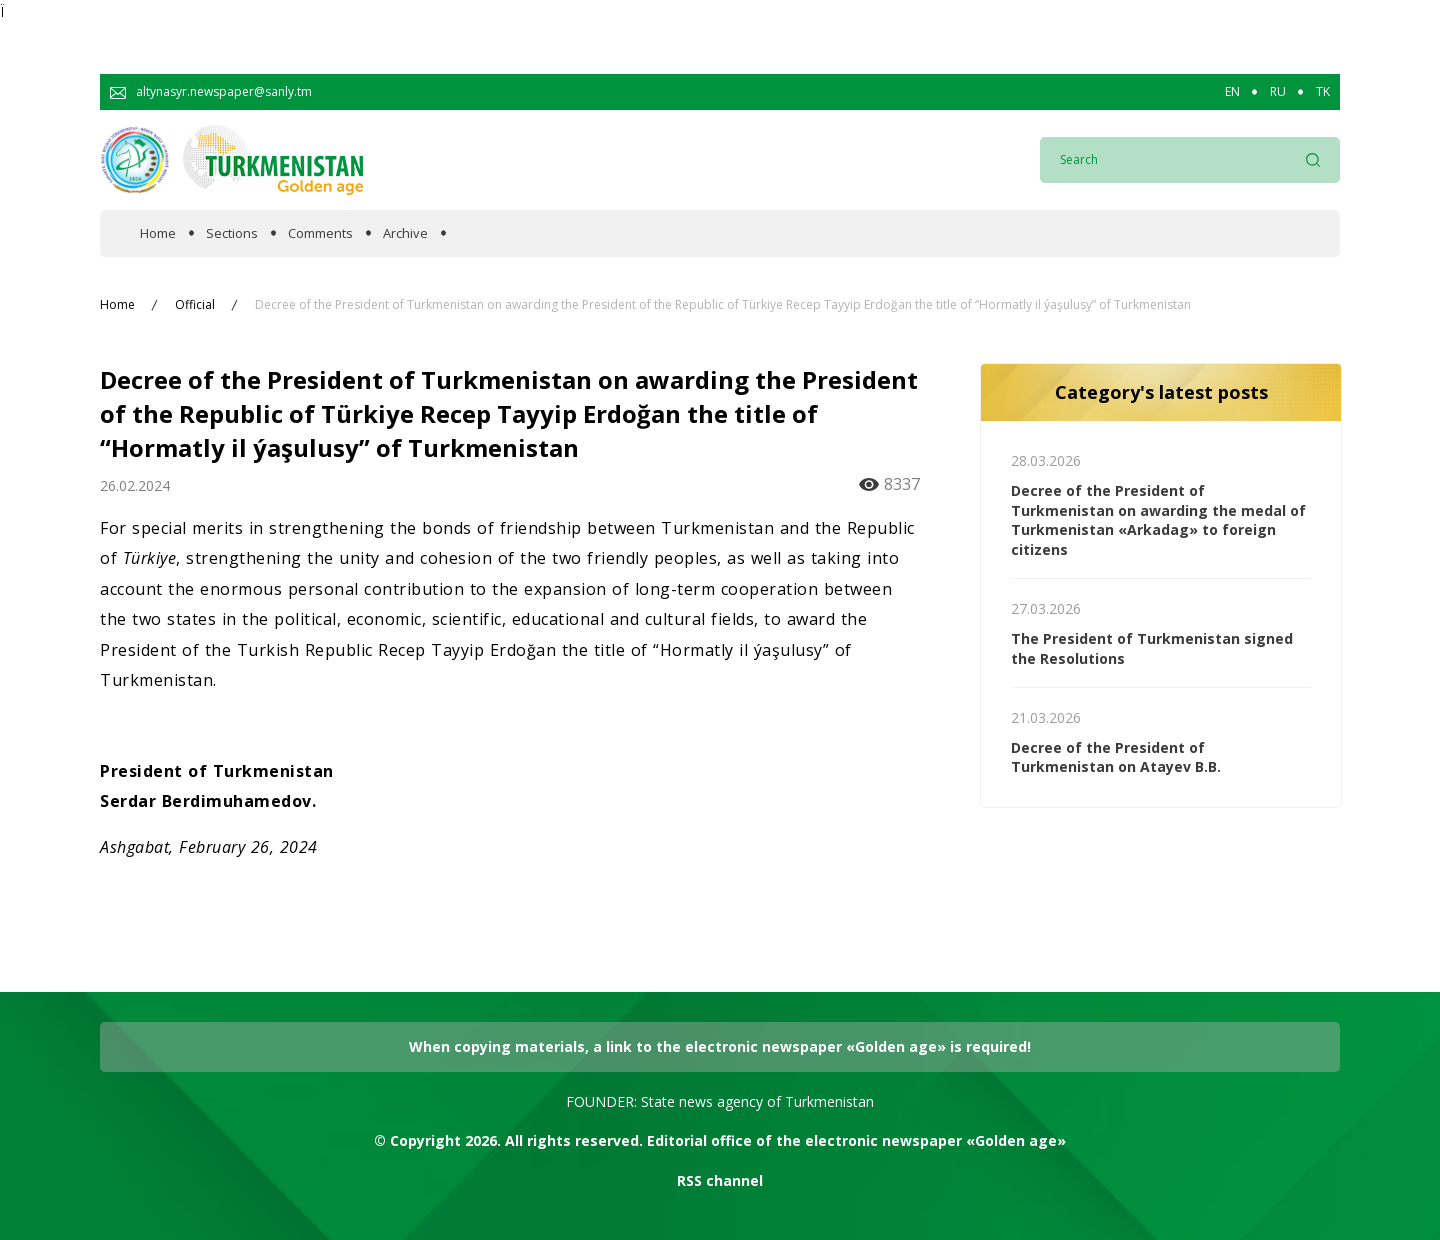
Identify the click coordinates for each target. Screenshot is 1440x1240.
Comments (320, 233)
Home (158, 233)
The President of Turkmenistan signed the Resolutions (1152, 648)
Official (195, 305)
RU (1278, 92)
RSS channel (720, 1180)
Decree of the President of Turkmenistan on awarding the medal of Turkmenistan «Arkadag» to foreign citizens (1158, 520)
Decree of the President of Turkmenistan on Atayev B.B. (1116, 757)
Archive (405, 233)
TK (1323, 92)
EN (1232, 92)
